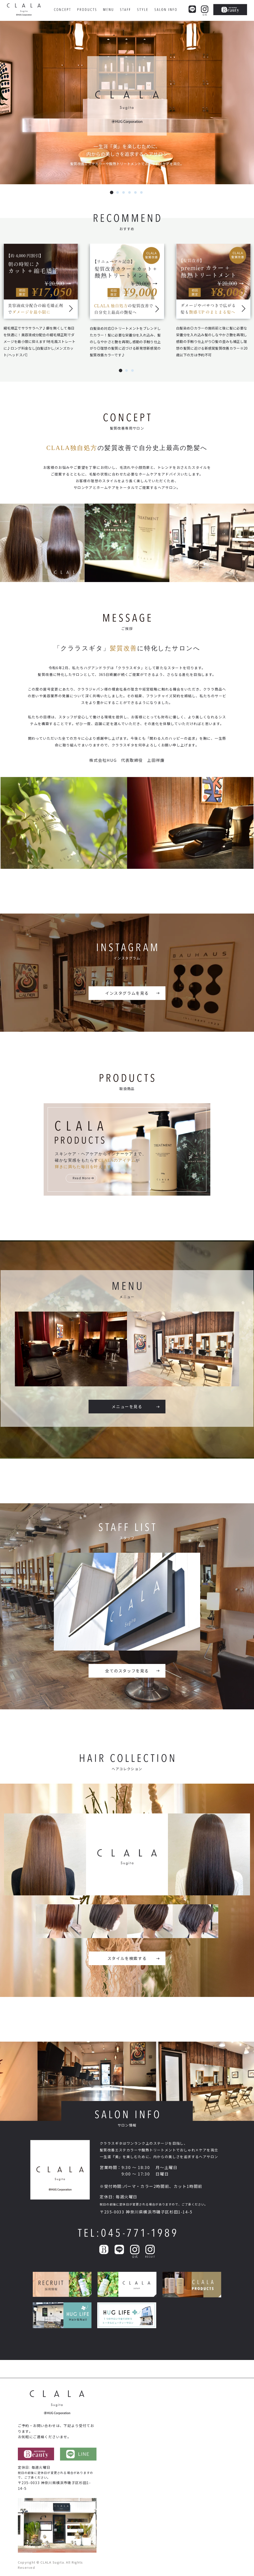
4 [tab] (129, 192)
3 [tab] (123, 192)
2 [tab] (117, 192)
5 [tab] (135, 192)
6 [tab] (141, 192)
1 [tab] (111, 192)
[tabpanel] (127, 102)
